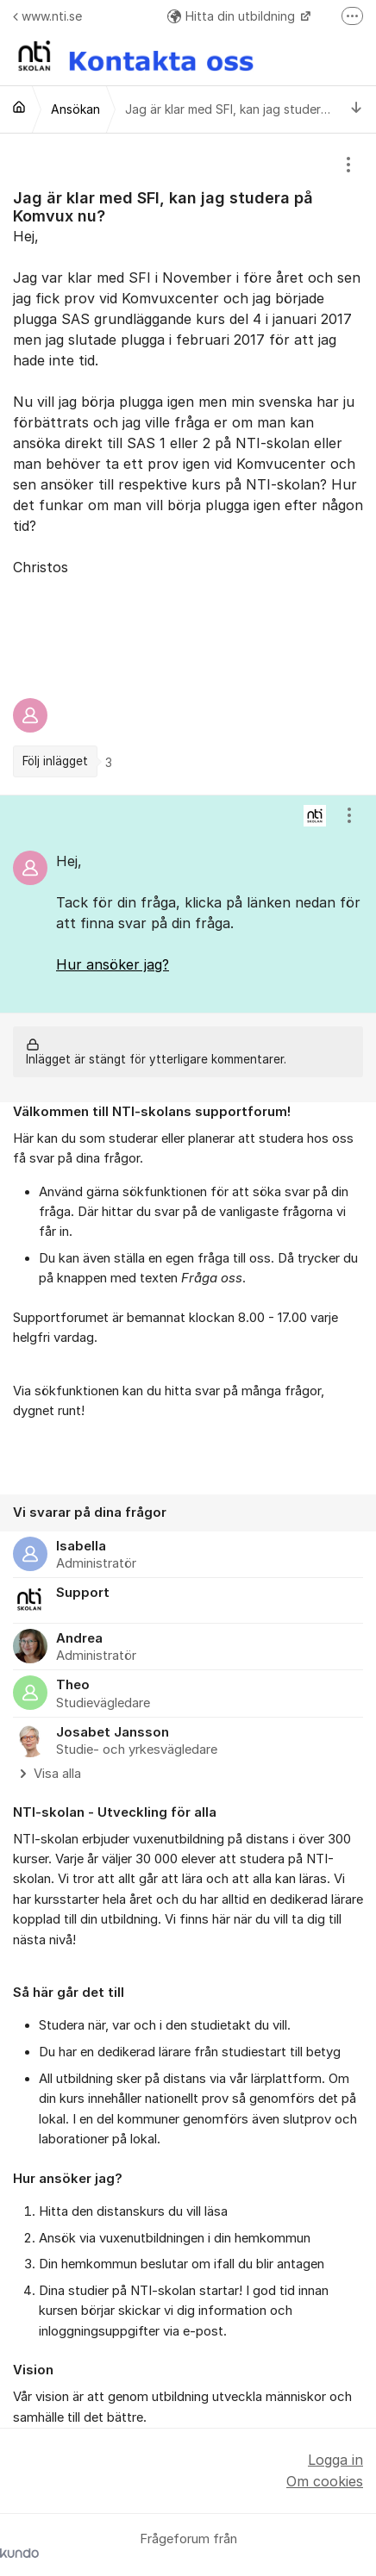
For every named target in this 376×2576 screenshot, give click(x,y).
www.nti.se (47, 16)
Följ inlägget (55, 761)
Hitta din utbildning (232, 16)
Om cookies (324, 2481)
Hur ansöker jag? (112, 964)
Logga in (335, 2459)
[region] (188, 464)
